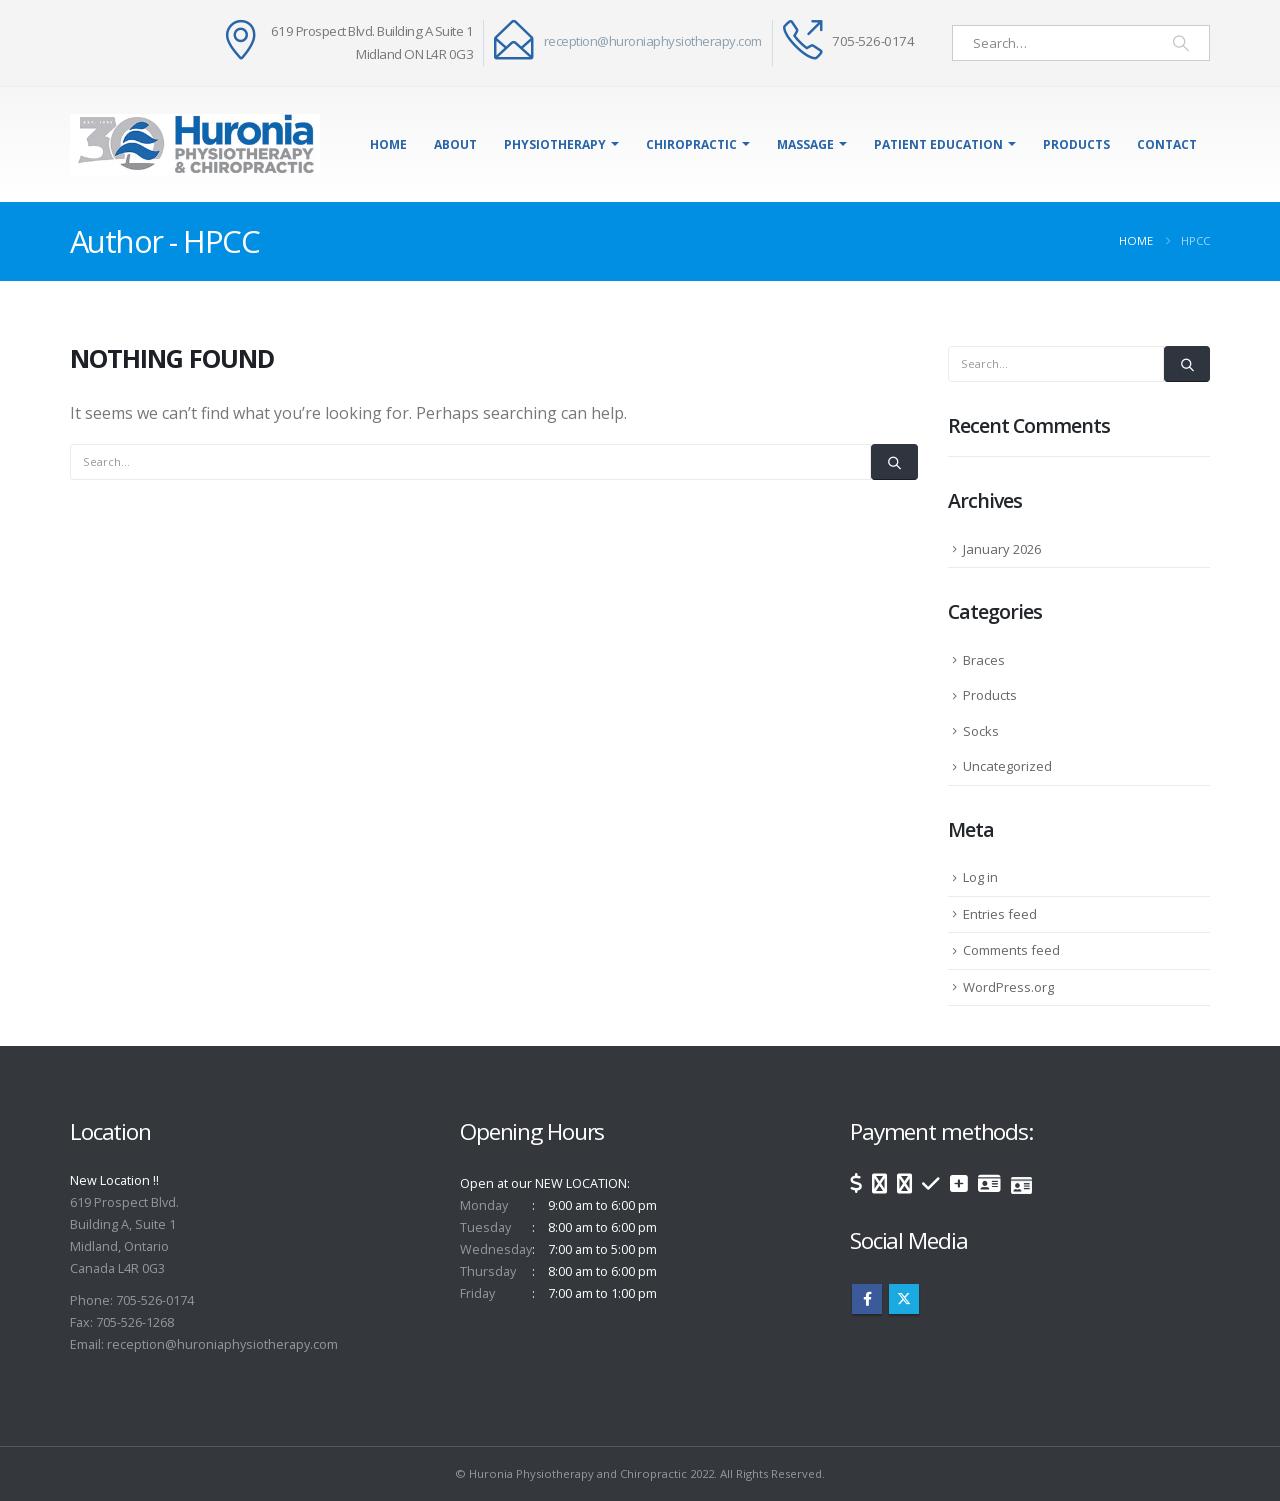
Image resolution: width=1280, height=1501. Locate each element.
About (455, 144)
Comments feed (1011, 950)
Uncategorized (1007, 766)
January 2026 (1002, 549)
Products (1076, 144)
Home (388, 144)
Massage (805, 144)
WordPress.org (1008, 987)
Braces (984, 660)
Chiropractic (691, 144)
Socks (981, 731)
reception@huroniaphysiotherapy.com (653, 41)
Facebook (867, 1299)
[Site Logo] (195, 144)
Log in (980, 877)
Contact (1167, 144)
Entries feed (1000, 914)
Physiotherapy (555, 144)
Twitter (904, 1299)
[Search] (1181, 43)
